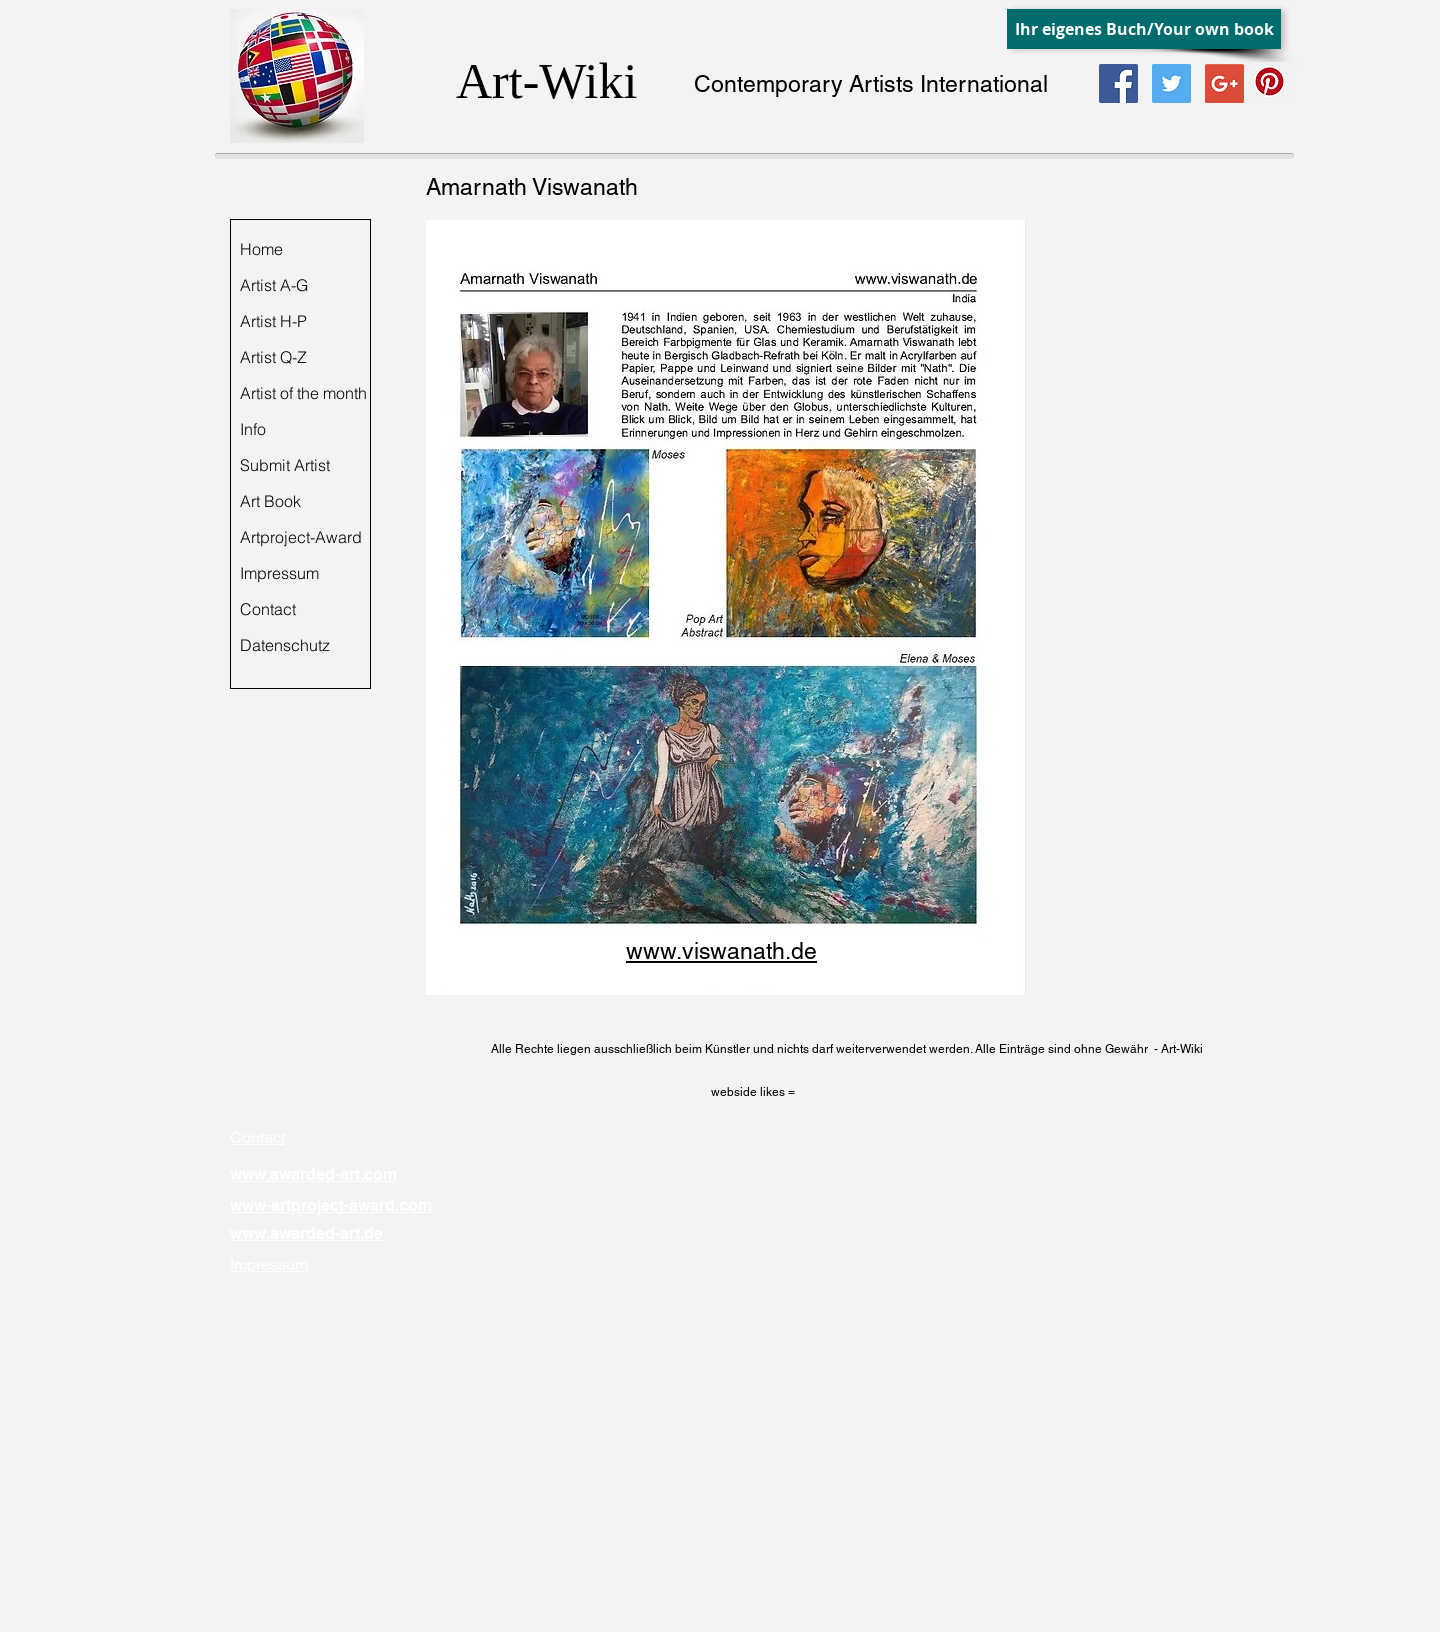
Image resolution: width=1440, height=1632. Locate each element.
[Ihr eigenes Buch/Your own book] (1144, 29)
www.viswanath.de (721, 951)
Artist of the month (303, 393)
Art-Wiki (546, 81)
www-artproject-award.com (331, 1205)
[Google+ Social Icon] (1224, 83)
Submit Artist (285, 465)
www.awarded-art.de (306, 1233)
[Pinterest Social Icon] (1269, 81)
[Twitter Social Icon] (1171, 83)
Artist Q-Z (273, 357)
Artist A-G (274, 285)
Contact (268, 609)
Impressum (279, 573)
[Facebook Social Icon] (1118, 83)
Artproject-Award (301, 537)
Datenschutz (285, 645)
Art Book (270, 501)
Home (261, 249)
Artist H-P (273, 321)
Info (253, 429)
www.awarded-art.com (313, 1174)
